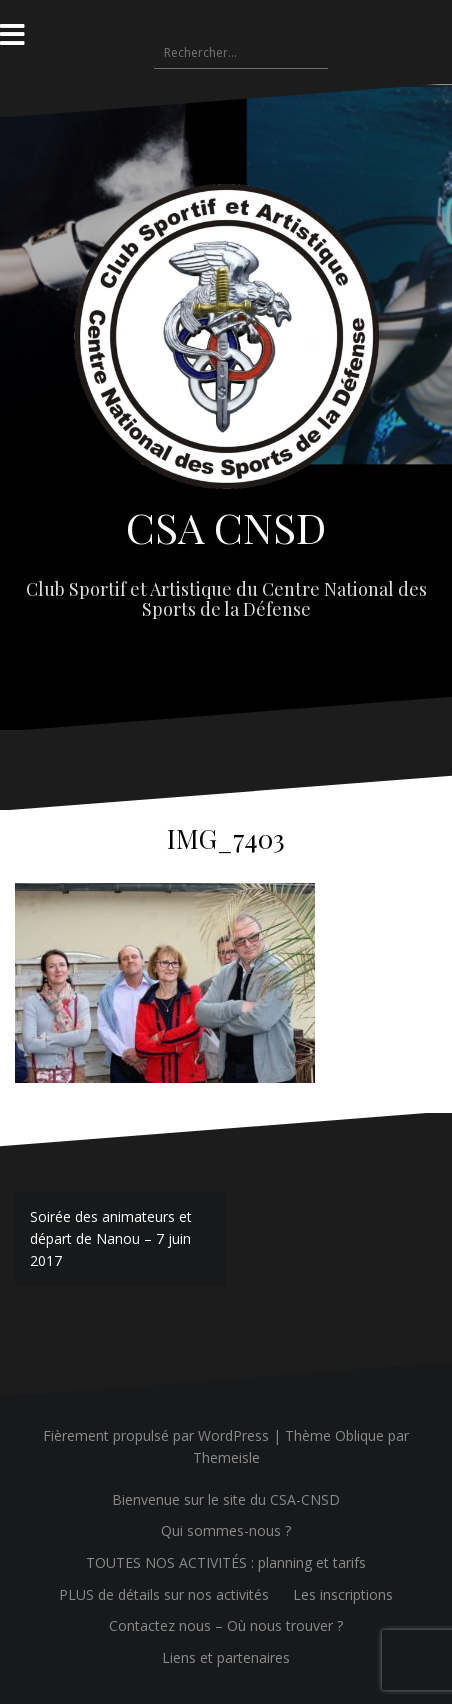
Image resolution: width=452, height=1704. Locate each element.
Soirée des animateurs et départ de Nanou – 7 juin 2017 (111, 1238)
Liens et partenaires (226, 1657)
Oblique (359, 1435)
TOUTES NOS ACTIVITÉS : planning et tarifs (226, 1562)
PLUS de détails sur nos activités (164, 1594)
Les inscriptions (343, 1594)
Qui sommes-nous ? (226, 1530)
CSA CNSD (226, 527)
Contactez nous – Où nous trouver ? (226, 1625)
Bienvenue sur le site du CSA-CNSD (226, 1499)
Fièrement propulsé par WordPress (156, 1435)
